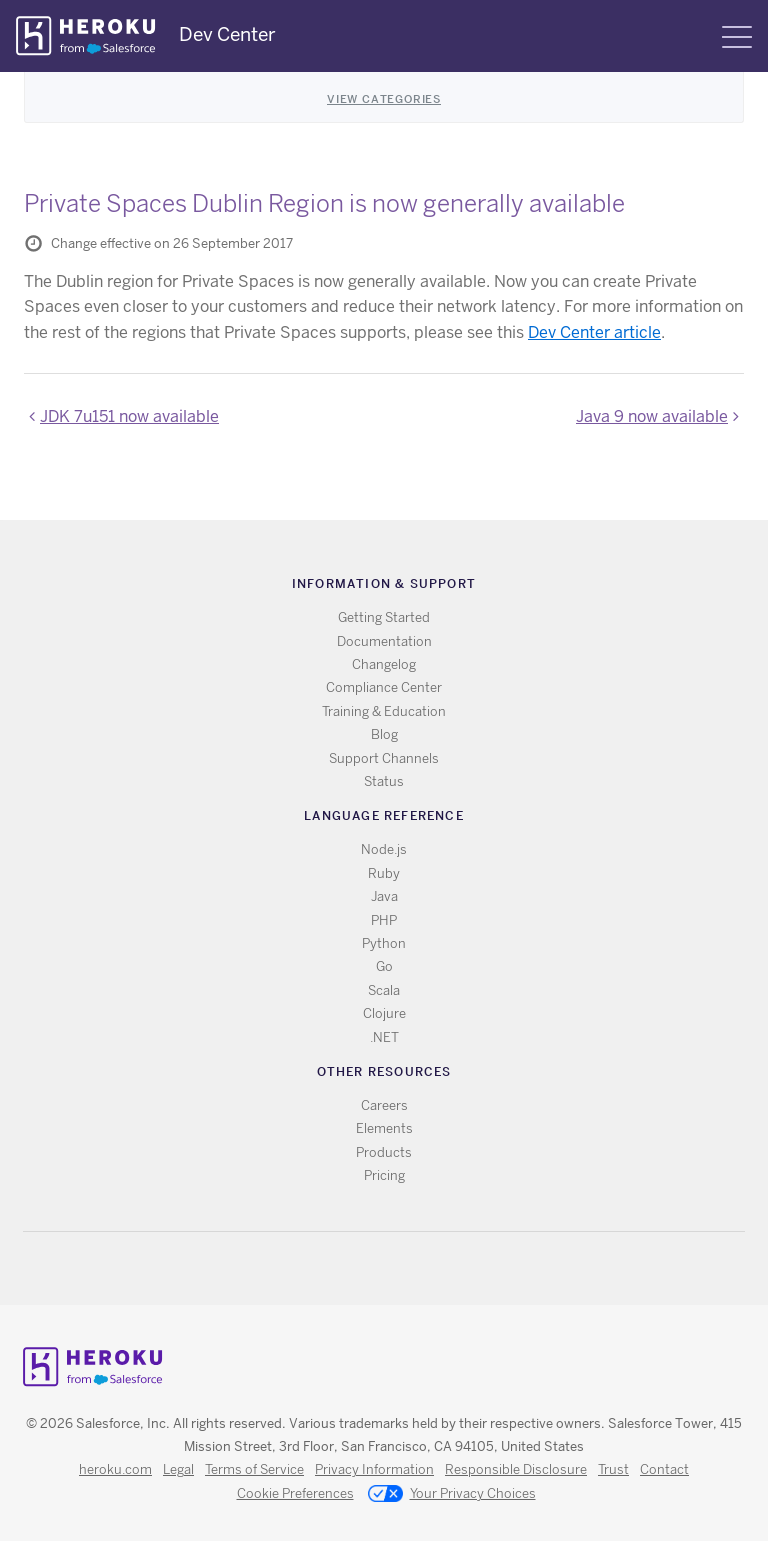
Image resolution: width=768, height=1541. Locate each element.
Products (384, 1152)
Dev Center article (594, 332)
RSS (338, 1268)
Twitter (367, 1268)
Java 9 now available (652, 416)
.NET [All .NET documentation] (384, 1037)
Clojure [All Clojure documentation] (384, 1013)
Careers (384, 1105)
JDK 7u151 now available (129, 416)
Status (384, 781)
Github (396, 1268)
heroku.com (115, 1469)
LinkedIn (425, 1268)
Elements (384, 1128)
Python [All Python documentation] (384, 943)
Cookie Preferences (295, 1493)
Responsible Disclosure (516, 1469)
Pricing (384, 1175)
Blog (384, 734)
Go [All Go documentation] (384, 966)
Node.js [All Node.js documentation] (384, 849)
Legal (178, 1469)
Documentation (384, 641)
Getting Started (384, 617)
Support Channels (384, 758)
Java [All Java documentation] (384, 896)
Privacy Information (374, 1469)
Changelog (384, 664)
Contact (664, 1469)
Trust (613, 1469)
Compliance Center (384, 687)
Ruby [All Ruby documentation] (384, 873)
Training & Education (384, 711)
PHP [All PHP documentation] (384, 920)
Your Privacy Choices (452, 1495)
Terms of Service (254, 1469)
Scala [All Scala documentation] (384, 990)
